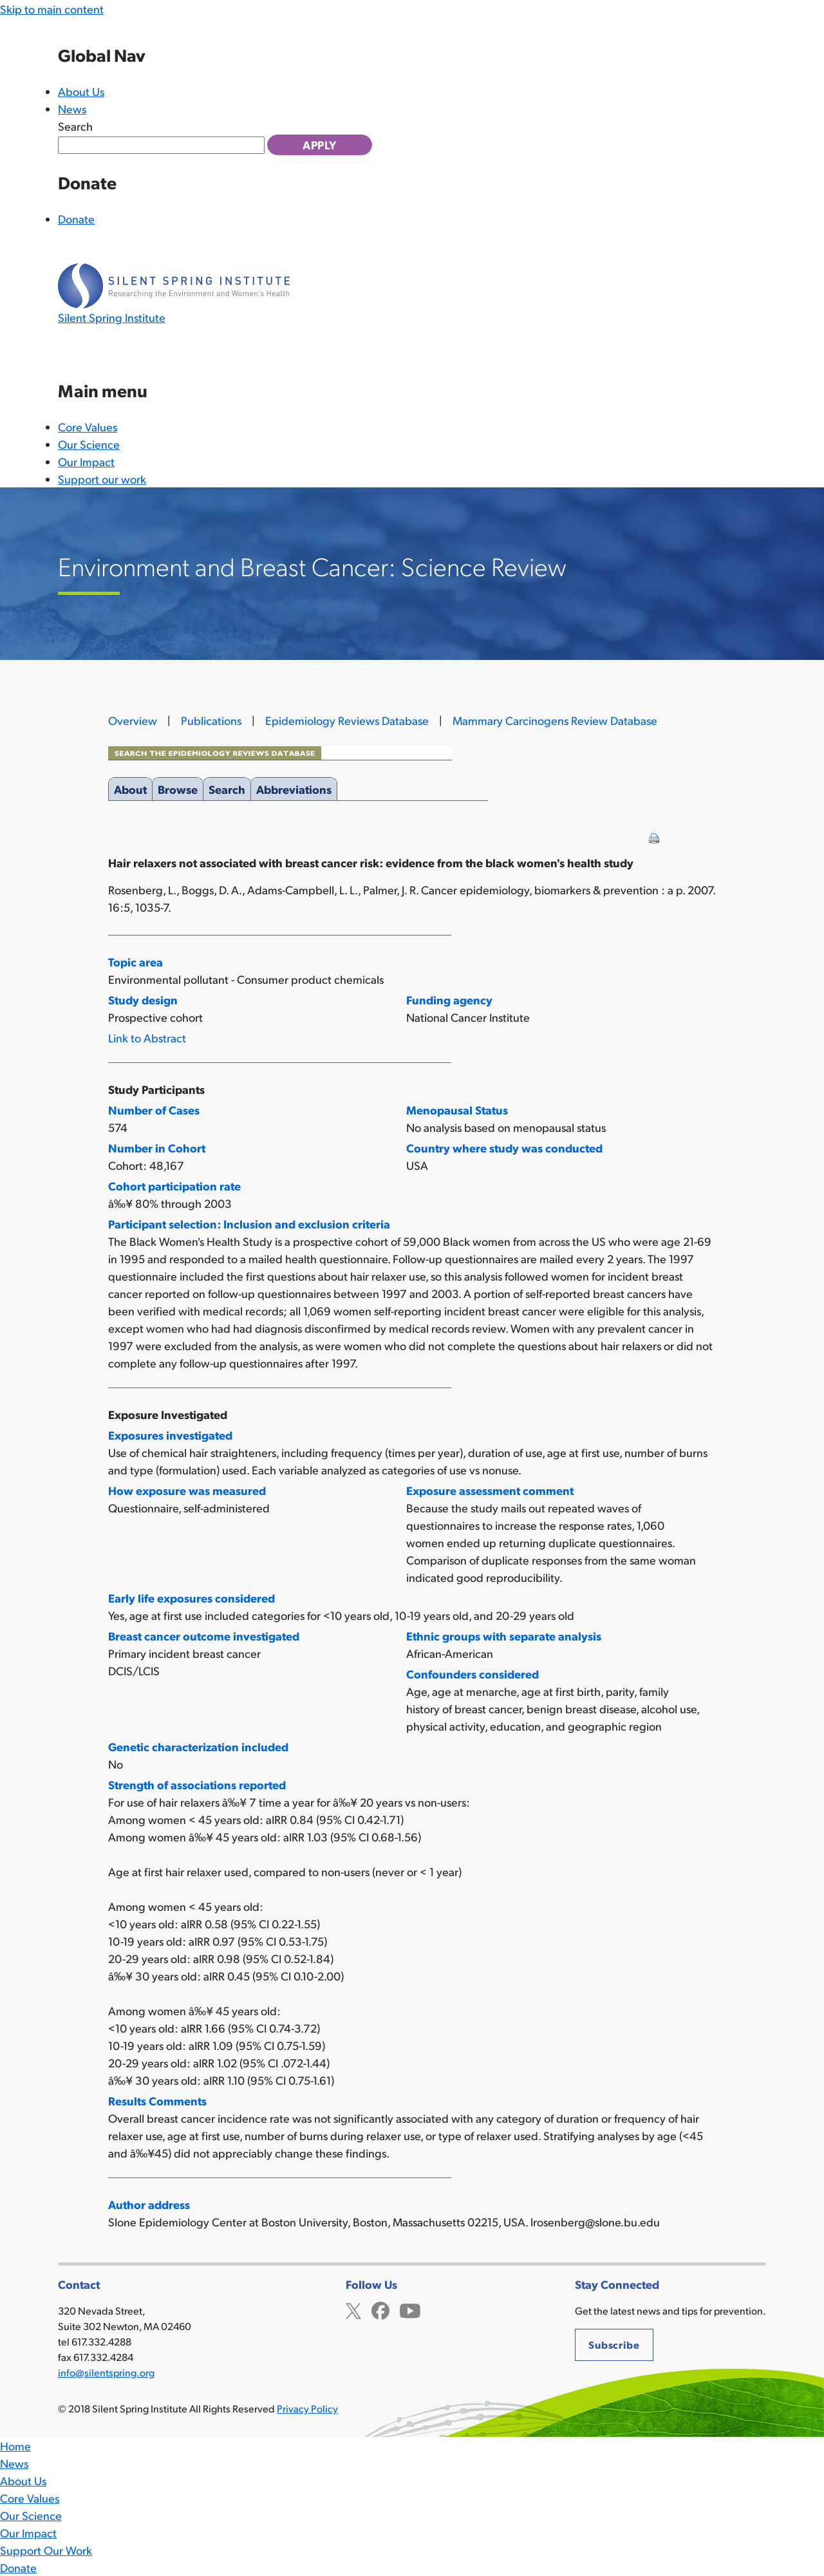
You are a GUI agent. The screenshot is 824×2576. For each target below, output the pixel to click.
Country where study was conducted (504, 1147)
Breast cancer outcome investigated (203, 1635)
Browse (177, 786)
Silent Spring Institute (111, 317)
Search (75, 125)
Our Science (89, 444)
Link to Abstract (147, 1037)
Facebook (380, 2309)
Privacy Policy (307, 2408)
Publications (211, 720)
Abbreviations (293, 786)
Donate (76, 218)
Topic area (135, 961)
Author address (149, 2204)
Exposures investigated (170, 1434)
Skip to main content (52, 8)
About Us (81, 91)
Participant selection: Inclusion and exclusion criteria (249, 1223)
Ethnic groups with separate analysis (503, 1635)
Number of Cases (154, 1109)
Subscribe (614, 2344)
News (72, 108)
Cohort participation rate (174, 1185)
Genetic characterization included (198, 1746)
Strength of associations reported (197, 1784)
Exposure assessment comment (490, 1490)
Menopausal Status (457, 1109)
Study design (143, 999)
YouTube (410, 2309)
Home (15, 2445)
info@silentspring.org (106, 2372)
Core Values (87, 426)
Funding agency (449, 999)
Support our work (102, 478)
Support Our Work (46, 2550)
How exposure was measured (187, 1490)
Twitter (353, 2309)
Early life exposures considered (191, 1597)
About (130, 786)
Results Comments (157, 2100)
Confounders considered (472, 1673)
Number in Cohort (156, 1147)
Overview (132, 720)
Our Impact (86, 461)
